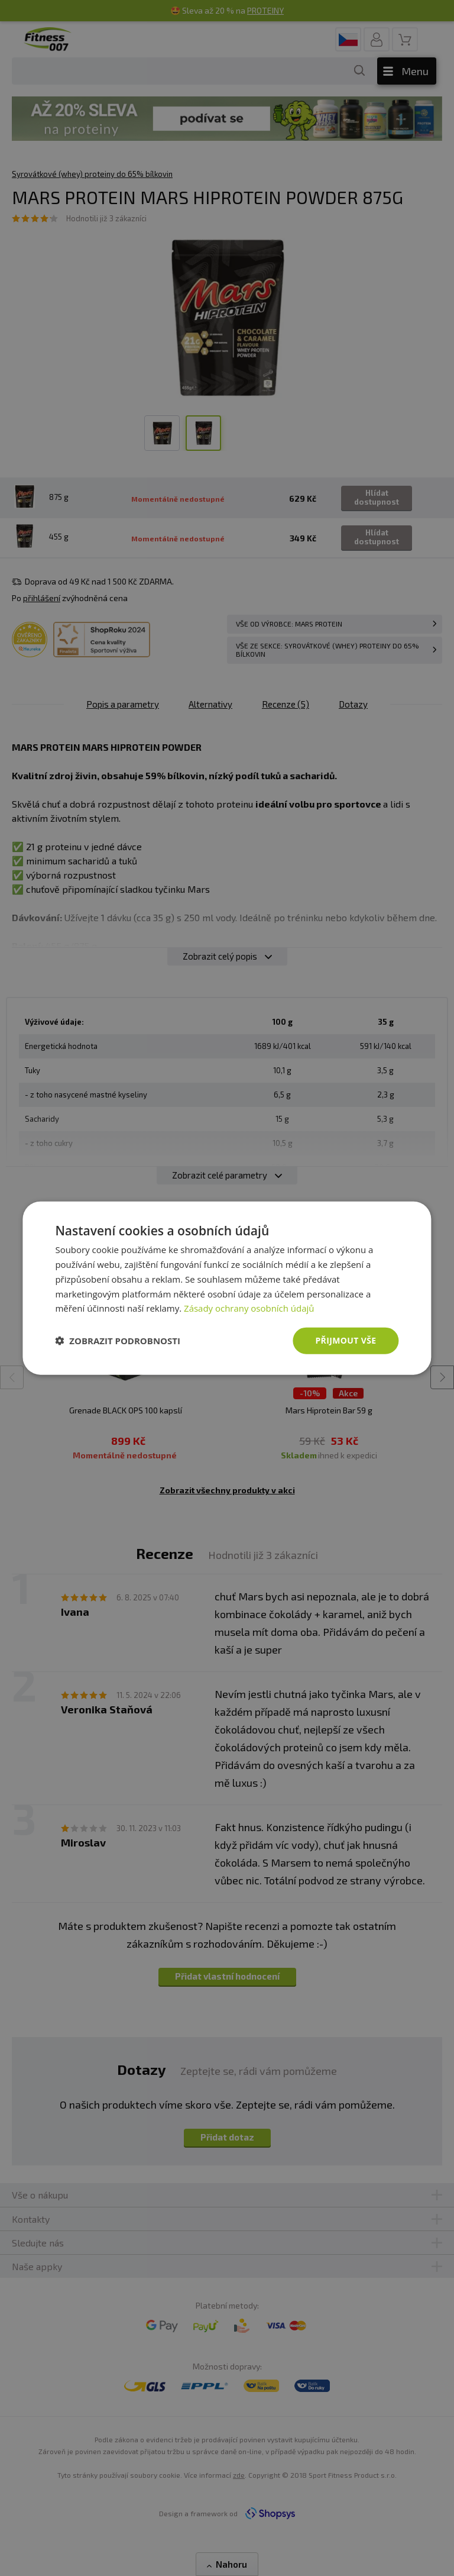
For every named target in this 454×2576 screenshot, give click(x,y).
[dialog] (226, 1288)
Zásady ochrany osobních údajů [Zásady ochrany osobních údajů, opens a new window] (249, 1308)
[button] (117, 1340)
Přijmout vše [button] (345, 1340)
